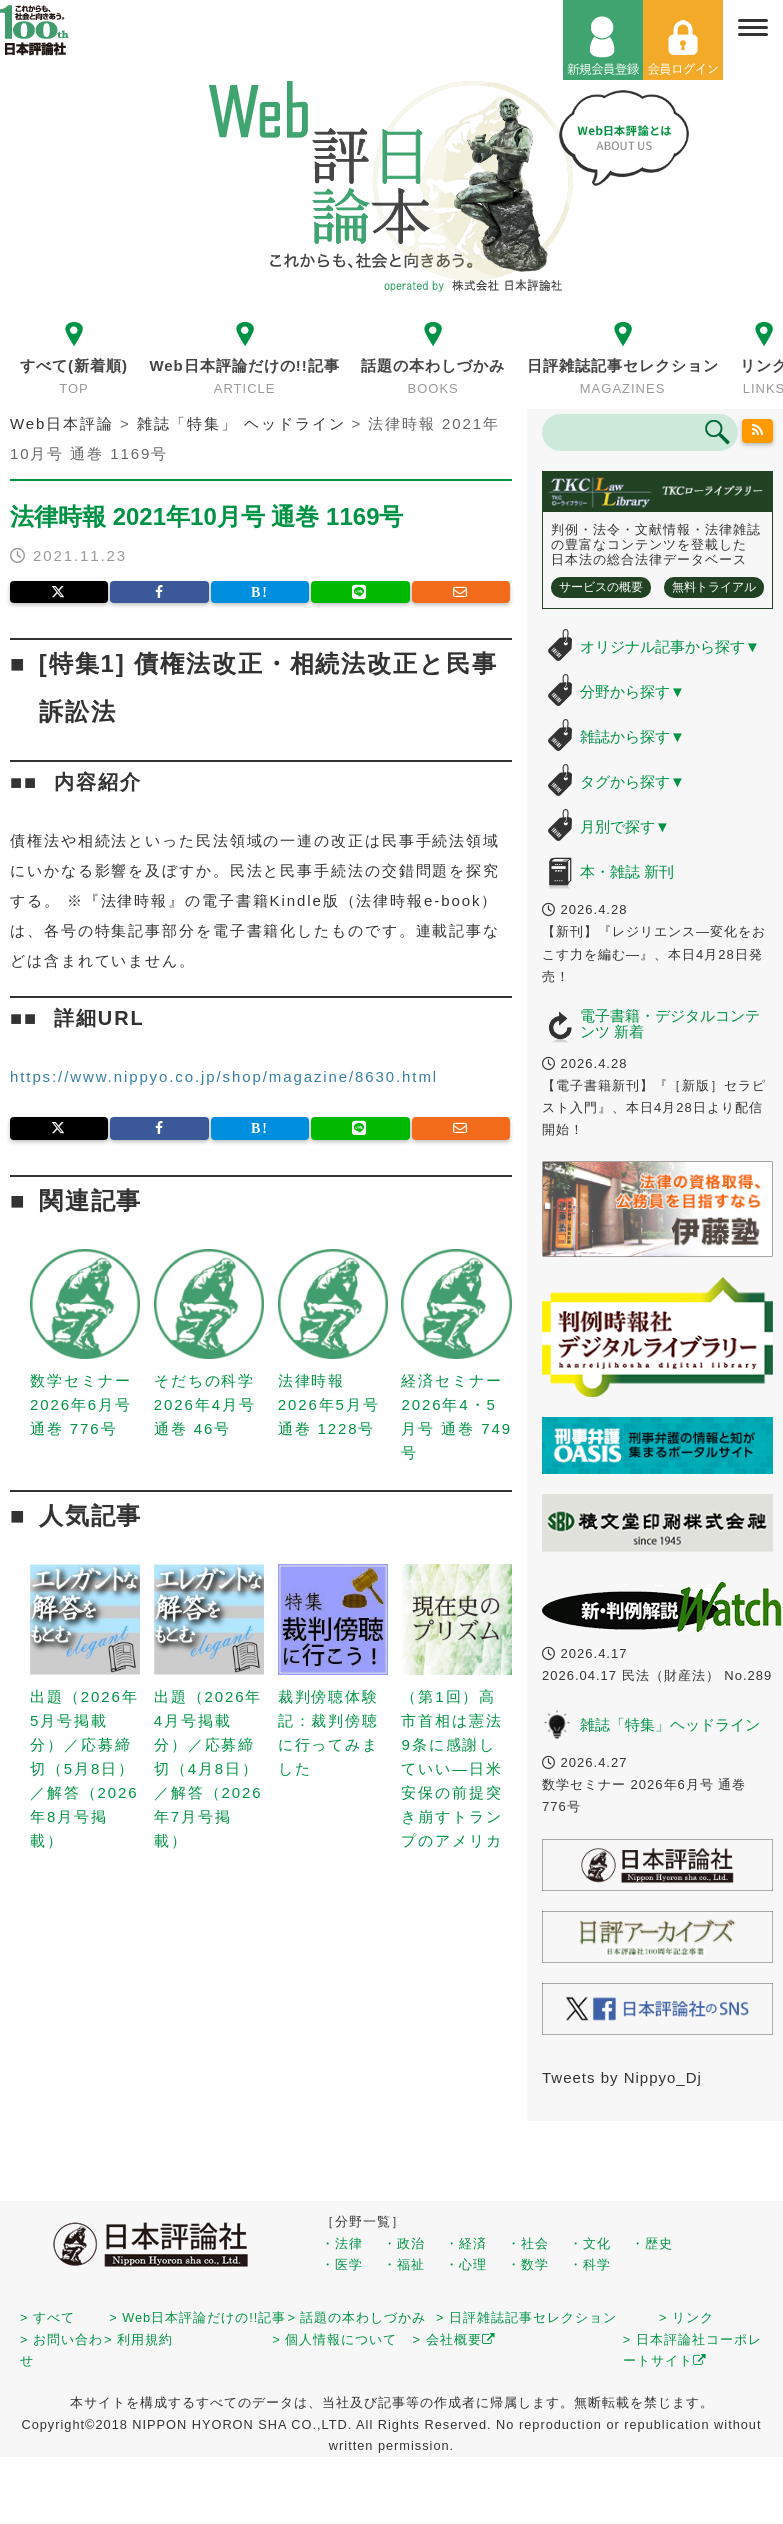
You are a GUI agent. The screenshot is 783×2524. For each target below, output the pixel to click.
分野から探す (632, 691)
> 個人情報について (334, 2339)
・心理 (466, 2264)
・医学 (342, 2264)
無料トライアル (714, 587)
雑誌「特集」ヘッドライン (670, 1724)
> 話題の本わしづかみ (356, 2317)
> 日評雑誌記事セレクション (526, 2317)
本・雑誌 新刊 (627, 871)
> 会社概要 (454, 2339)
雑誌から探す (632, 736)
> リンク (686, 2317)
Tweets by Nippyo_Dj (622, 2077)
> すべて (47, 2317)
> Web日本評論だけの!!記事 (197, 2317)
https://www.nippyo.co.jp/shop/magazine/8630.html (224, 1076)
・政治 (404, 2243)
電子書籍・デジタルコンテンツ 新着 (670, 1024)
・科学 (590, 2264)
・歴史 (652, 2243)
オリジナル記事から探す (670, 646)
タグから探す (632, 781)
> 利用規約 (138, 2339)
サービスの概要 (601, 587)
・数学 (528, 2264)
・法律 (342, 2243)
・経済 (466, 2243)
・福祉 (404, 2264)
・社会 (528, 2243)
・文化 (590, 2243)
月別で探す (625, 826)
